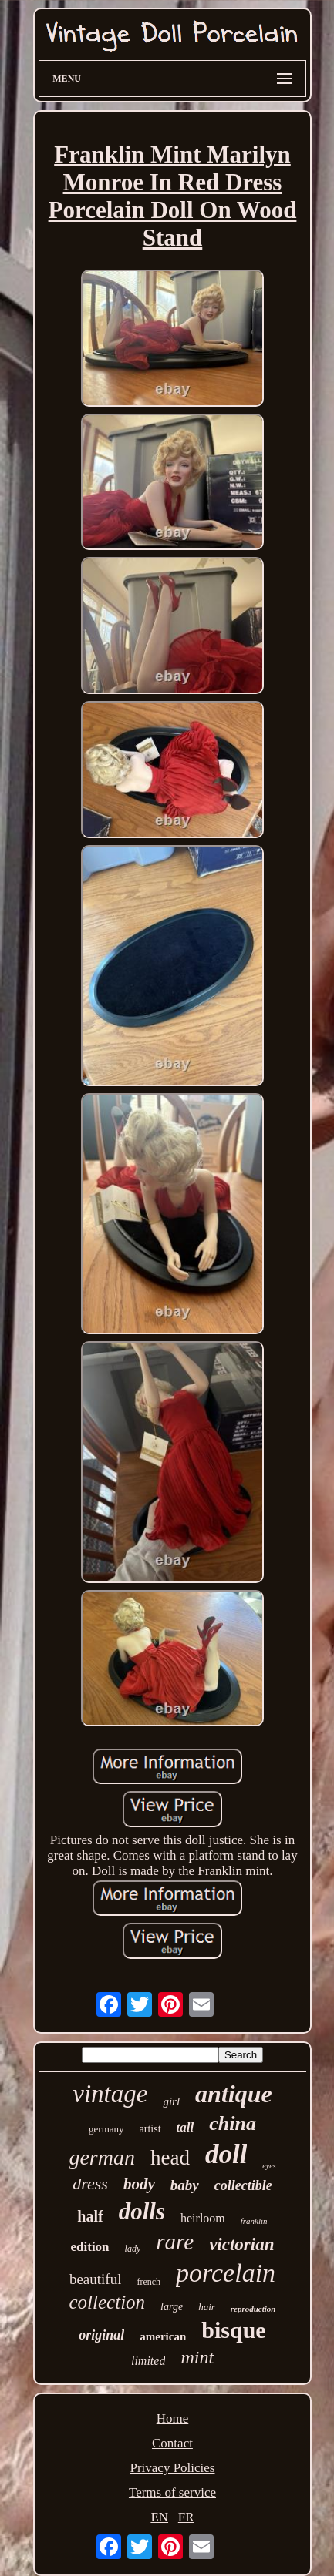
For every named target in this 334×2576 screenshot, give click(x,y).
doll (226, 2154)
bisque (233, 2330)
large (171, 2307)
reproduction (253, 2308)
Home (173, 2418)
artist (150, 2129)
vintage (110, 2094)
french (148, 2281)
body (139, 2184)
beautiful (95, 2279)
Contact (172, 2443)
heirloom (202, 2218)
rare (175, 2241)
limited (148, 2360)
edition (90, 2246)
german (102, 2157)
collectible (243, 2185)
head (170, 2157)
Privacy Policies (172, 2467)
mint (197, 2357)
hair (206, 2307)
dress (90, 2183)
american (163, 2336)
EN (159, 2517)
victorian (241, 2244)
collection (107, 2302)
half (90, 2216)
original (101, 2335)
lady (133, 2248)
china (232, 2123)
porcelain (225, 2273)
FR (186, 2517)
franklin (254, 2220)
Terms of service (172, 2492)
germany (106, 2129)
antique (233, 2094)
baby (184, 2185)
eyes (268, 2166)
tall (185, 2127)
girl (171, 2101)
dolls (142, 2211)
